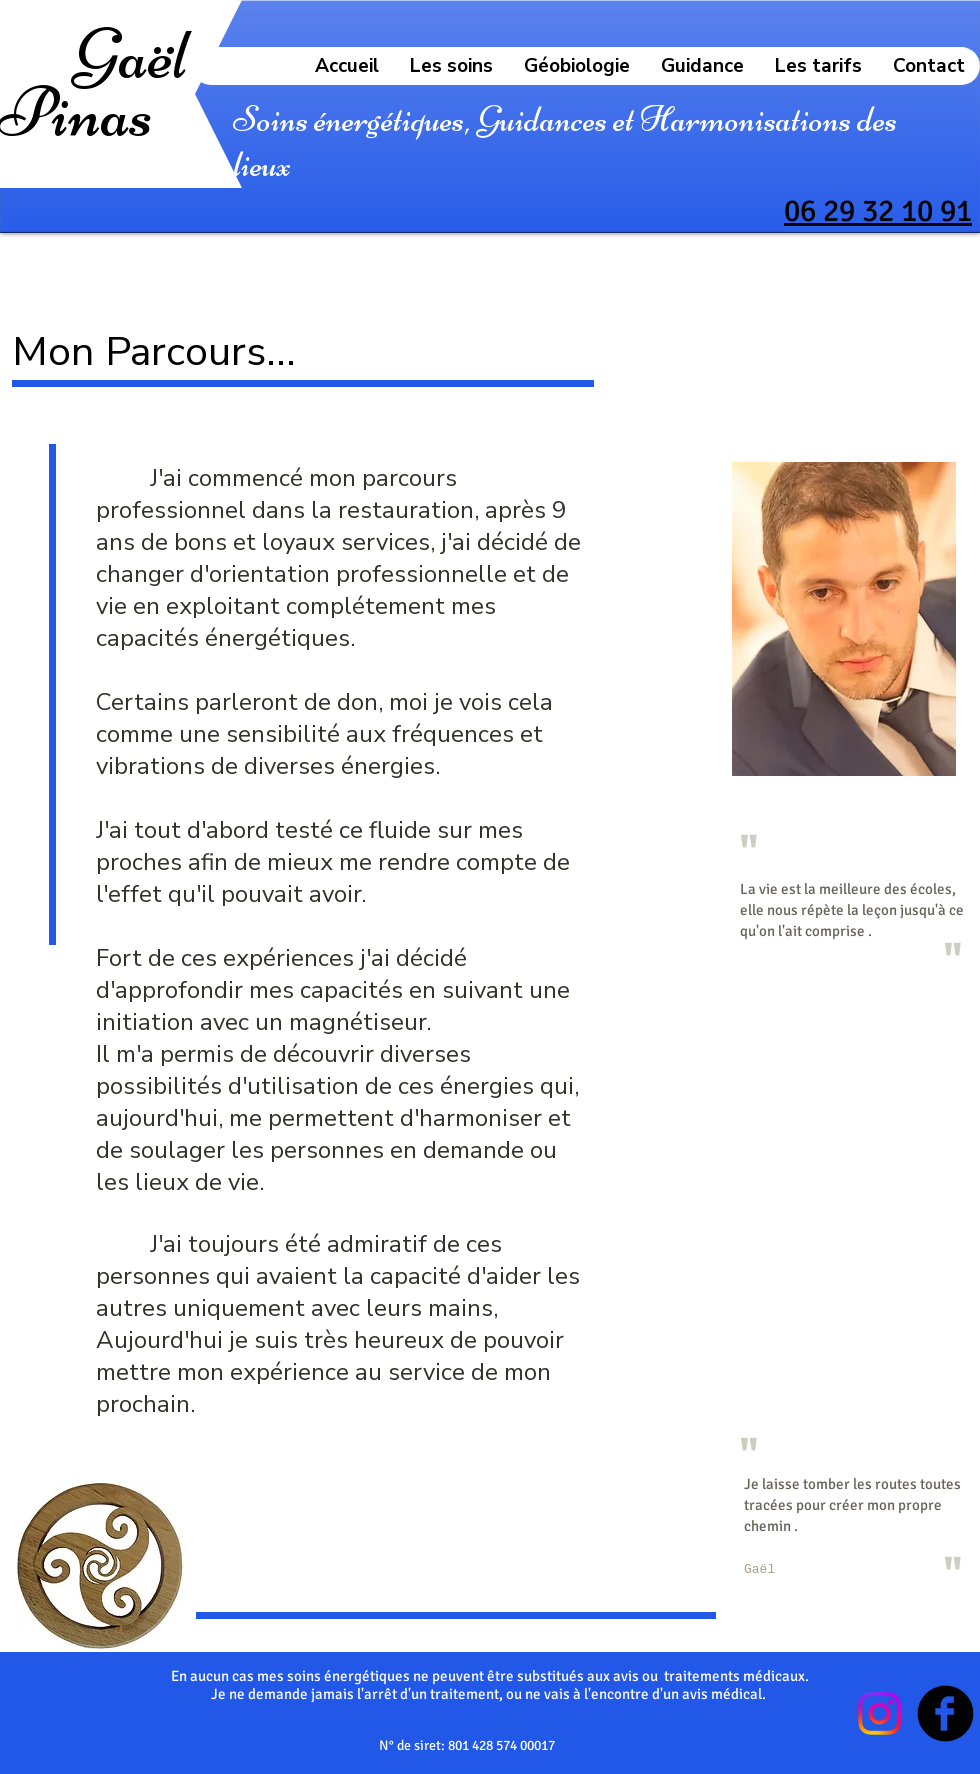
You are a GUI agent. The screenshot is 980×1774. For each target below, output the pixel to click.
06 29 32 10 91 (878, 211)
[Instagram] (879, 1713)
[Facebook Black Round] (945, 1713)
